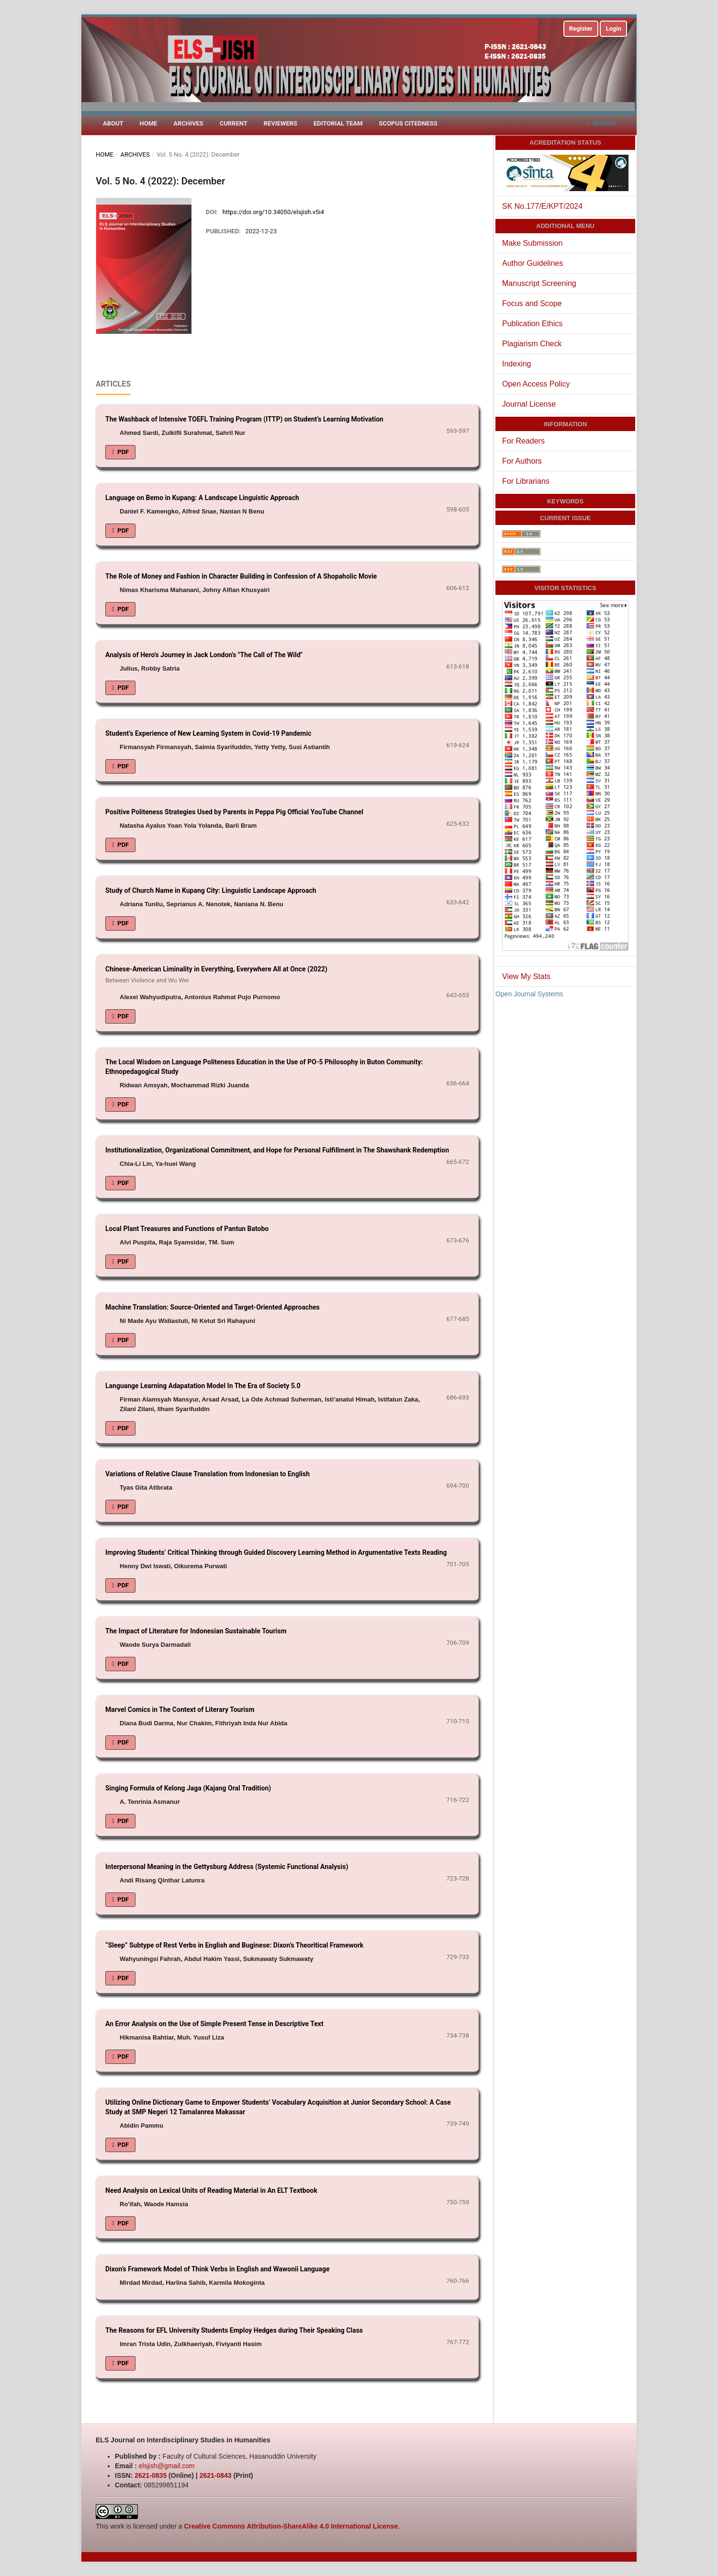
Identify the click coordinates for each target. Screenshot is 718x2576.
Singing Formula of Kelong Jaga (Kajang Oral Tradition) (188, 1788)
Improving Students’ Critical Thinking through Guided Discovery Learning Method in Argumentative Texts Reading (276, 1552)
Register (581, 28)
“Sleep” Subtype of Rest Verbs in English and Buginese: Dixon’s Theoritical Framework (234, 1945)
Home (148, 123)
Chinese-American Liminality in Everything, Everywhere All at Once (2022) (287, 975)
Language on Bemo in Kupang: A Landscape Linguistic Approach (202, 498)
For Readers (523, 441)
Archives (188, 123)
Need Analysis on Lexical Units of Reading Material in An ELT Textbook (211, 2190)
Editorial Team (338, 123)
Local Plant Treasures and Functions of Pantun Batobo (187, 1228)
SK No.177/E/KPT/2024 (542, 206)
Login (613, 28)
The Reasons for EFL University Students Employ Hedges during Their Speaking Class (234, 2330)
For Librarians (526, 481)
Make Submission (532, 243)
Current (233, 123)
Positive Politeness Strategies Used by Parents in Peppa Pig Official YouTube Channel (234, 812)
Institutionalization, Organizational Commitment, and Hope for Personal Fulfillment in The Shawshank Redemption (277, 1150)
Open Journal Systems (529, 994)
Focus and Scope (532, 303)
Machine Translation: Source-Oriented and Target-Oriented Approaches (212, 1307)
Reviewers (280, 123)
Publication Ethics (532, 323)
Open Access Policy (536, 384)
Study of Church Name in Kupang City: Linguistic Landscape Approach (210, 890)
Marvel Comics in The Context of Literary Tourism (180, 1709)
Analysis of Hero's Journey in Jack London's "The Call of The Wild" (204, 655)
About (113, 123)
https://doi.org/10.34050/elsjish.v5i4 (273, 212)
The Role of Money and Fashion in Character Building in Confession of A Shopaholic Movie (241, 576)
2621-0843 (216, 2475)
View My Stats (526, 976)
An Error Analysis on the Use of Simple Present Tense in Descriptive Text (214, 2024)
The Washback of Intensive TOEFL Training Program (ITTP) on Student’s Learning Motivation (244, 419)
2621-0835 (151, 2475)
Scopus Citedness (408, 123)
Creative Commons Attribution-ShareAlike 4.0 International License (291, 2526)
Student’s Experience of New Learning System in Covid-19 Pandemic (208, 733)
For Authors (522, 461)
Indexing (516, 364)
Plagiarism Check (531, 344)
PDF (122, 452)
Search (601, 123)
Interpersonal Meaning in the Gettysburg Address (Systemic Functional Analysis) (226, 1866)
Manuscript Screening (539, 283)
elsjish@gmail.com (167, 2466)
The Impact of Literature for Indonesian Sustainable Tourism (196, 1631)
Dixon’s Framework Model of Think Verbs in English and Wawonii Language (217, 2269)
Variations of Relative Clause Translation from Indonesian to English (207, 1474)
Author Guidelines (532, 263)
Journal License (529, 404)
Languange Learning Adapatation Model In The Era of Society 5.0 (203, 1386)
